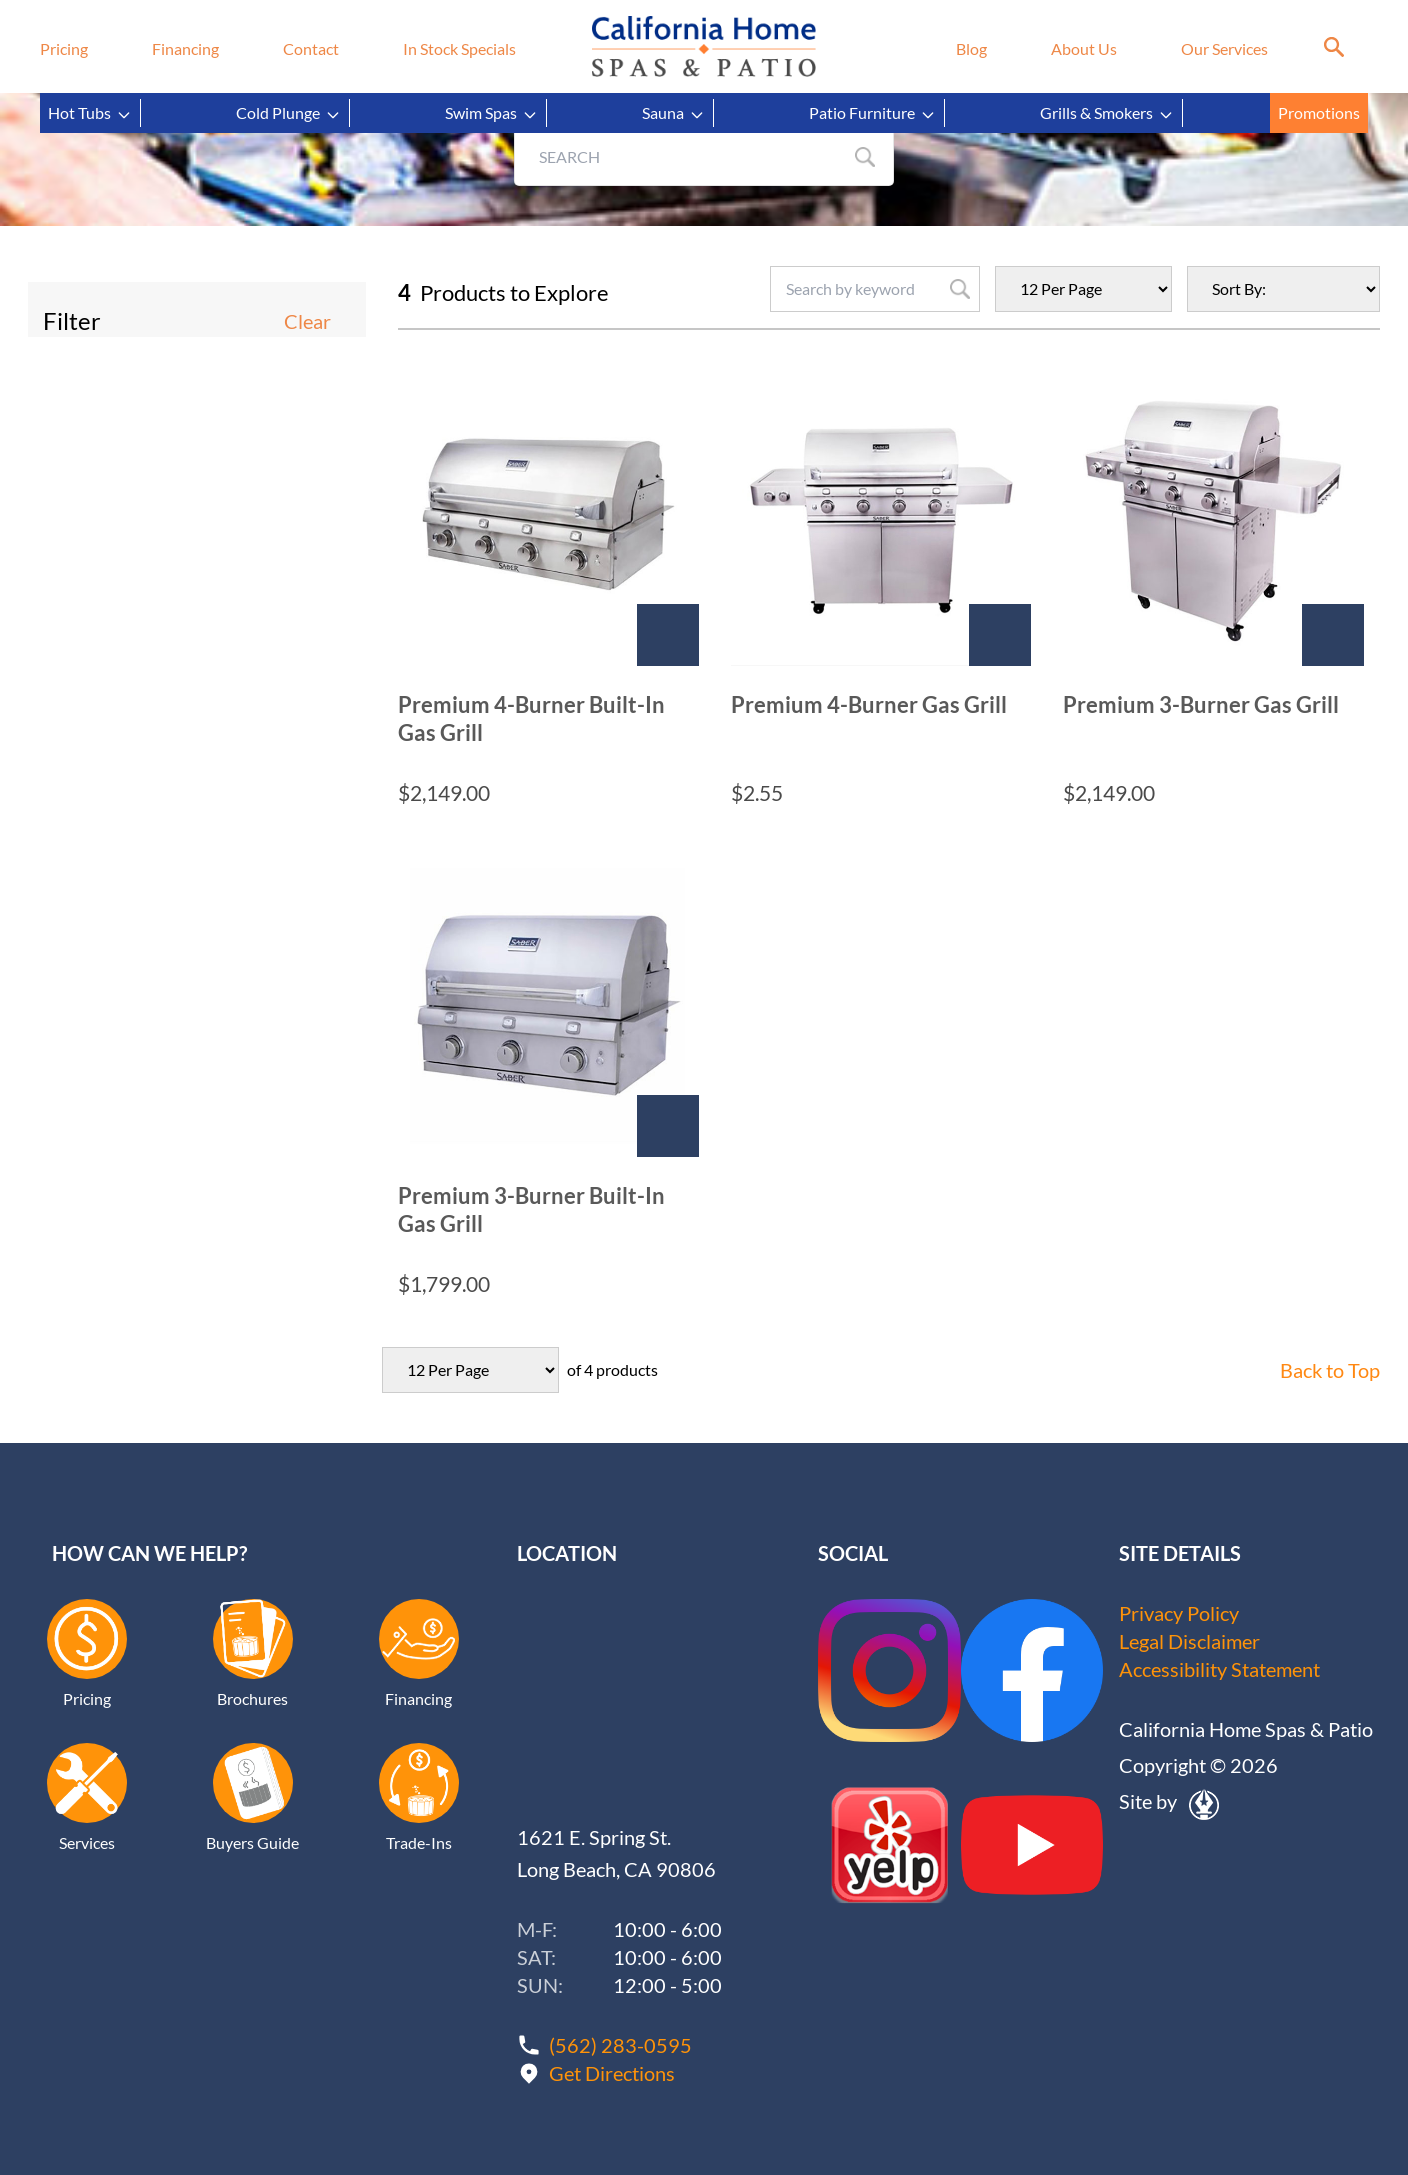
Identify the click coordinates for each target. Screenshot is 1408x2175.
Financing (185, 48)
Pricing (64, 48)
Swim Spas (491, 113)
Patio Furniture (872, 113)
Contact (311, 48)
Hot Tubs (90, 113)
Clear (307, 321)
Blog (971, 48)
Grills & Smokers (1107, 113)
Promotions (1319, 112)
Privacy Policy (1179, 1613)
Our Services (1224, 48)
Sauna (673, 113)
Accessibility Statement (1219, 1669)
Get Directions (612, 2073)
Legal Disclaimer (1189, 1641)
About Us (1084, 48)
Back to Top (1330, 1370)
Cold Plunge (288, 113)
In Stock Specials (459, 48)
